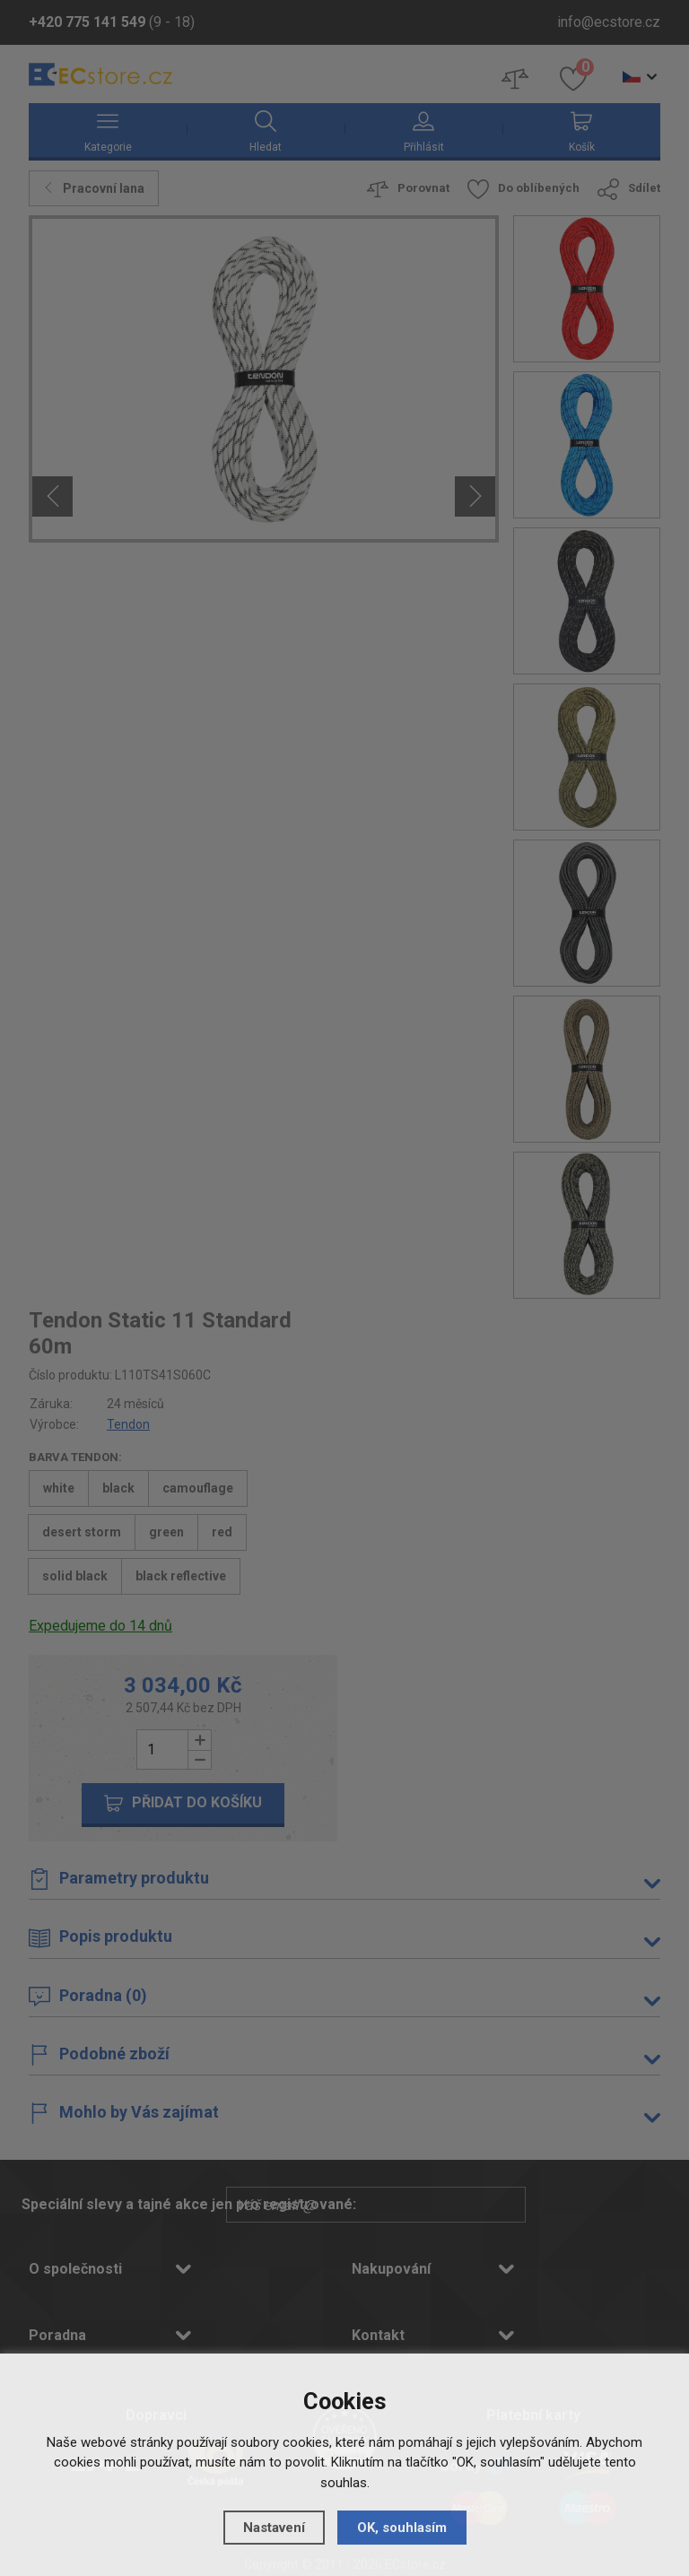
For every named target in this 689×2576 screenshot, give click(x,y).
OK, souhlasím (402, 2527)
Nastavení (274, 2527)
